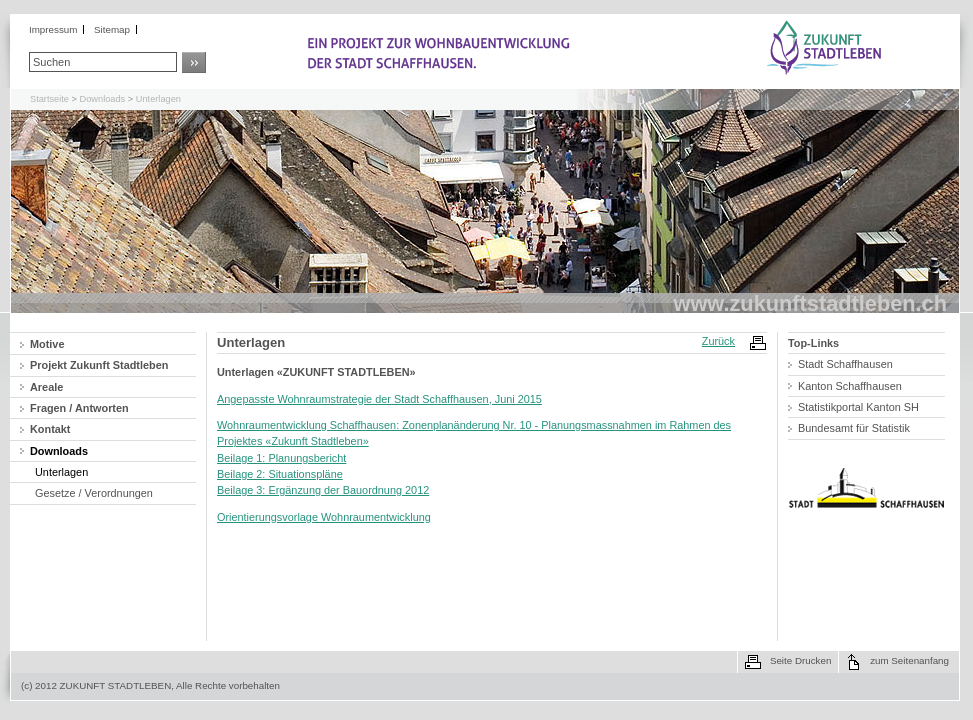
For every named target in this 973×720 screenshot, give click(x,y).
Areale (46, 387)
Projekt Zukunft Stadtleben (99, 365)
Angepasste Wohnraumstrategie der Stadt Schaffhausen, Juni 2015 (379, 399)
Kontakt (50, 429)
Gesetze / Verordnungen (94, 493)
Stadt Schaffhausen (845, 364)
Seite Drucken (800, 660)
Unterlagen (158, 99)
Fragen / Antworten (79, 408)
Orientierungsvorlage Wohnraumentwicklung (324, 517)
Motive (47, 344)
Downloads (103, 99)
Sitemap (112, 29)
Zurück (718, 341)
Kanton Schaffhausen (850, 386)
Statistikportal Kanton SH (858, 407)
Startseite (49, 99)
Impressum (53, 29)
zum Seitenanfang (909, 660)
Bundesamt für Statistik (854, 428)
